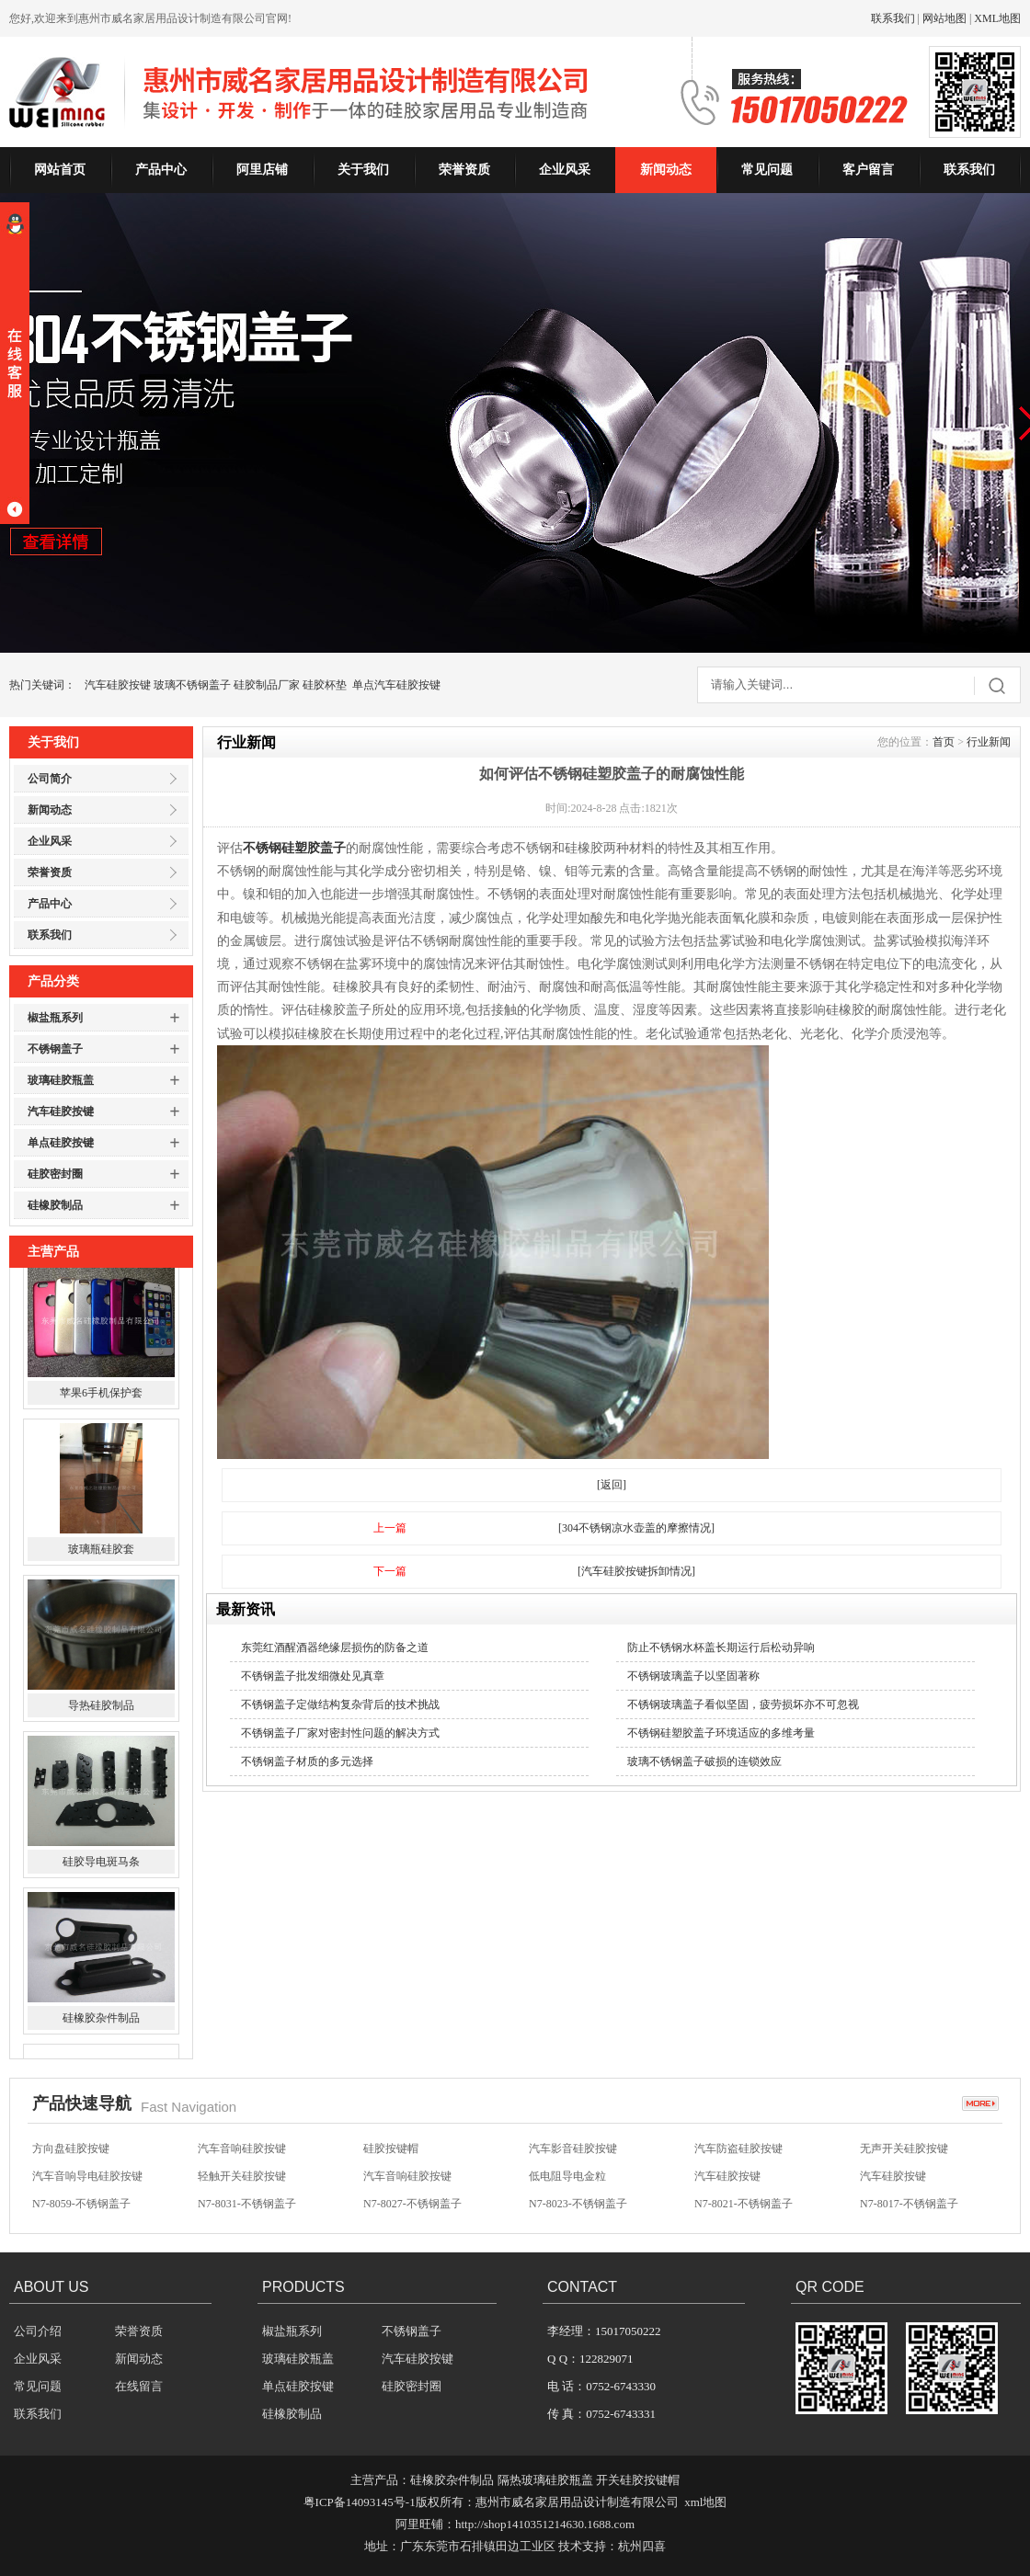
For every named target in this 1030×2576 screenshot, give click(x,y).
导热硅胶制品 (101, 1720)
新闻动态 (666, 170)
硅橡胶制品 (55, 1205)
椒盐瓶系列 (55, 1017)
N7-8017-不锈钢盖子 (909, 2206)
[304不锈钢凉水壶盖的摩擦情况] (636, 1528)
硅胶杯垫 (325, 684)
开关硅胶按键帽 (638, 2480)
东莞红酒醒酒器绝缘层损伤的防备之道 (335, 1647)
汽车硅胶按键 (118, 684)
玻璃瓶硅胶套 (101, 1563)
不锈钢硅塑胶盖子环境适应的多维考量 (721, 1733)
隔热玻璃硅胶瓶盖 (545, 2480)
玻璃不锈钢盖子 (192, 684)
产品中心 (161, 170)
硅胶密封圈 (55, 1174)
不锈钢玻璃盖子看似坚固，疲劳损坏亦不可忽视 (743, 1704)
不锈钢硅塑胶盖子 (294, 848)
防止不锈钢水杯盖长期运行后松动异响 (721, 1647)
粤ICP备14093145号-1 (359, 2502)
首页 (944, 741)
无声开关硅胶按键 (904, 2151)
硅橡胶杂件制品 (101, 2032)
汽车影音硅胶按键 (573, 2151)
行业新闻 (989, 741)
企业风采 (564, 170)
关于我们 (363, 170)
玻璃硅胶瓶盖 (61, 1080)
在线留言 (139, 2386)
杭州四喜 (642, 2546)
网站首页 (60, 170)
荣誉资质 (464, 170)
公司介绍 (38, 2331)
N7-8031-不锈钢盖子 (247, 2206)
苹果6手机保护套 (101, 1407)
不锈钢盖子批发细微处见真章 (312, 1676)
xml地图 (705, 2502)
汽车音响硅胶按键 (242, 2151)
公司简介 (50, 778)
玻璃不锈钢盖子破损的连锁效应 (704, 1761)
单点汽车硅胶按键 (396, 684)
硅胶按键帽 (390, 2151)
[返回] (611, 1484)
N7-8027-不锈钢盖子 (412, 2206)
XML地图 (997, 18)
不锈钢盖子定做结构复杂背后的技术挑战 (340, 1704)
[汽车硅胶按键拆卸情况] (636, 1571)
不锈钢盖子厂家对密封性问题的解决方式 (340, 1733)
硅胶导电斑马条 (101, 1876)
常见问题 (767, 170)
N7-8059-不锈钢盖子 (81, 2206)
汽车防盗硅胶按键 (738, 2151)
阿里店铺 (262, 170)
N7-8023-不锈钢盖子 (578, 2206)
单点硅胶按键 (61, 1142)
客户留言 (868, 170)
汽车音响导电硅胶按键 (87, 2178)
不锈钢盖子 (55, 1049)
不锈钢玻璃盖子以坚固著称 (693, 1676)
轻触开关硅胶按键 (242, 2178)
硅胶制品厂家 (267, 684)
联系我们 (893, 18)
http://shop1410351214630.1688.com (545, 2524)
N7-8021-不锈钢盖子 (743, 2206)
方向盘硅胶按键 (70, 2151)
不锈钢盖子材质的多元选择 (307, 1761)
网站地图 (944, 18)
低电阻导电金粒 (567, 2178)
